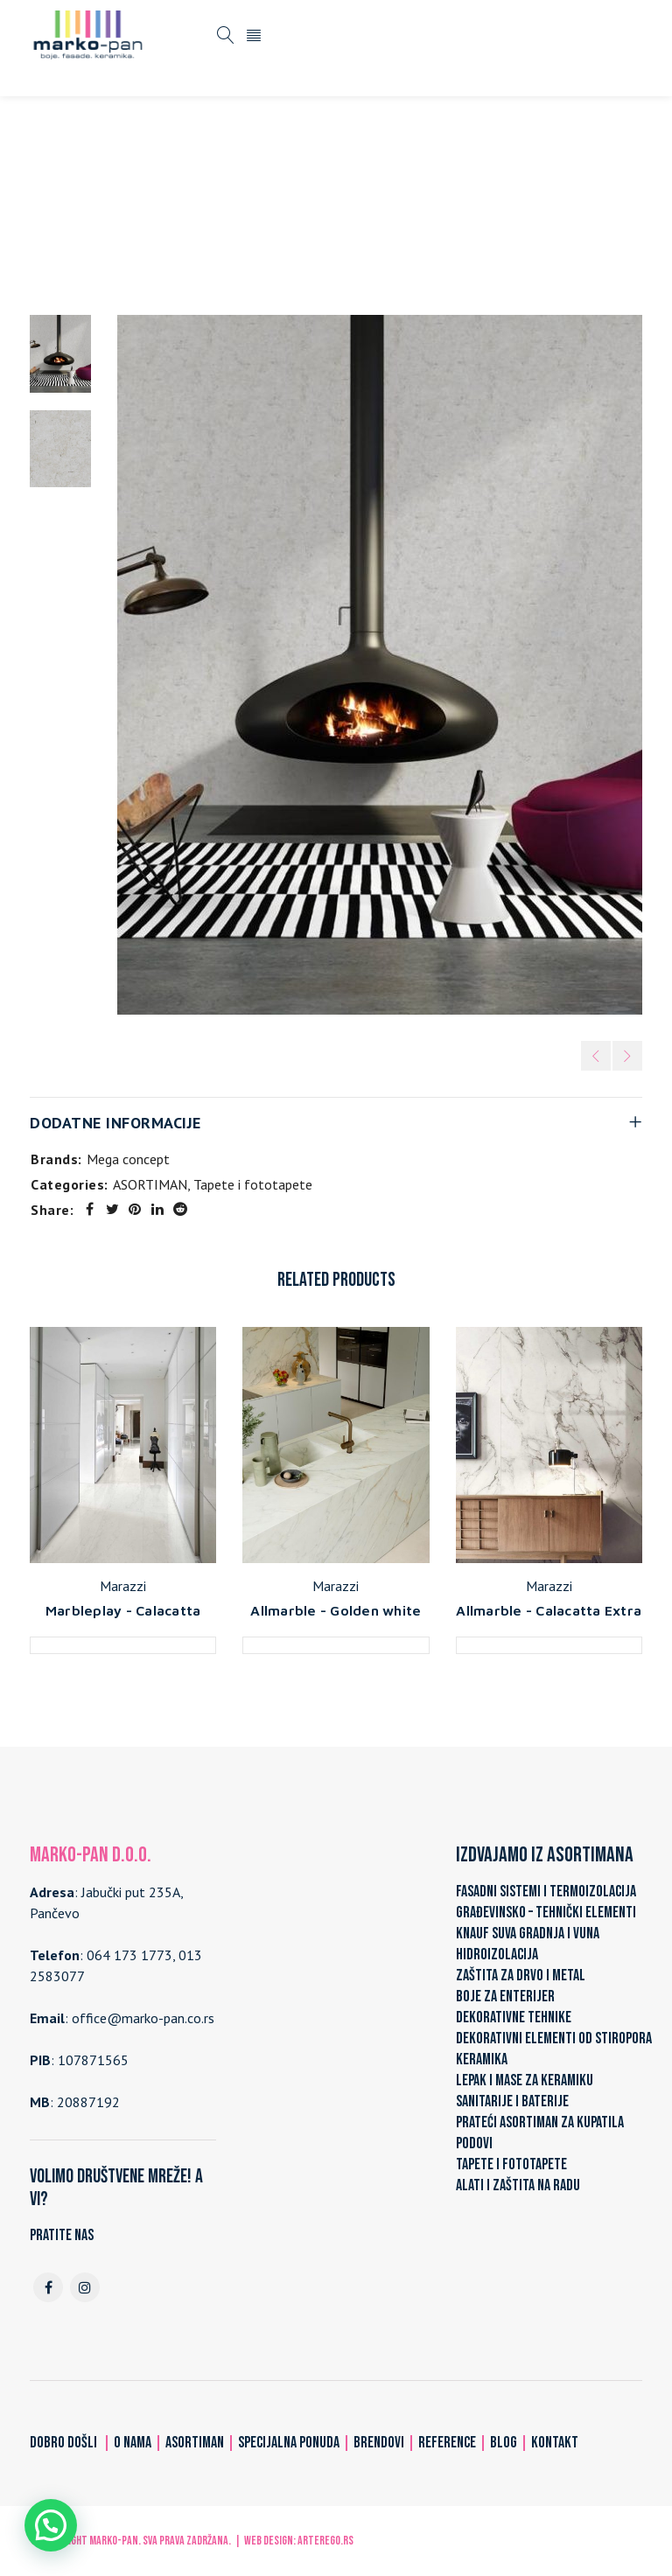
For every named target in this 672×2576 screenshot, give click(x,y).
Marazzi (123, 1586)
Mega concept (128, 1159)
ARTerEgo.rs (326, 2540)
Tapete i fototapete (307, 203)
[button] (50, 2525)
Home (122, 203)
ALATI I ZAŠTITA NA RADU (518, 2185)
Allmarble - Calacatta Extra (548, 1610)
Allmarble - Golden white (335, 1610)
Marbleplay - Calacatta (123, 1610)
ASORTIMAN (194, 203)
